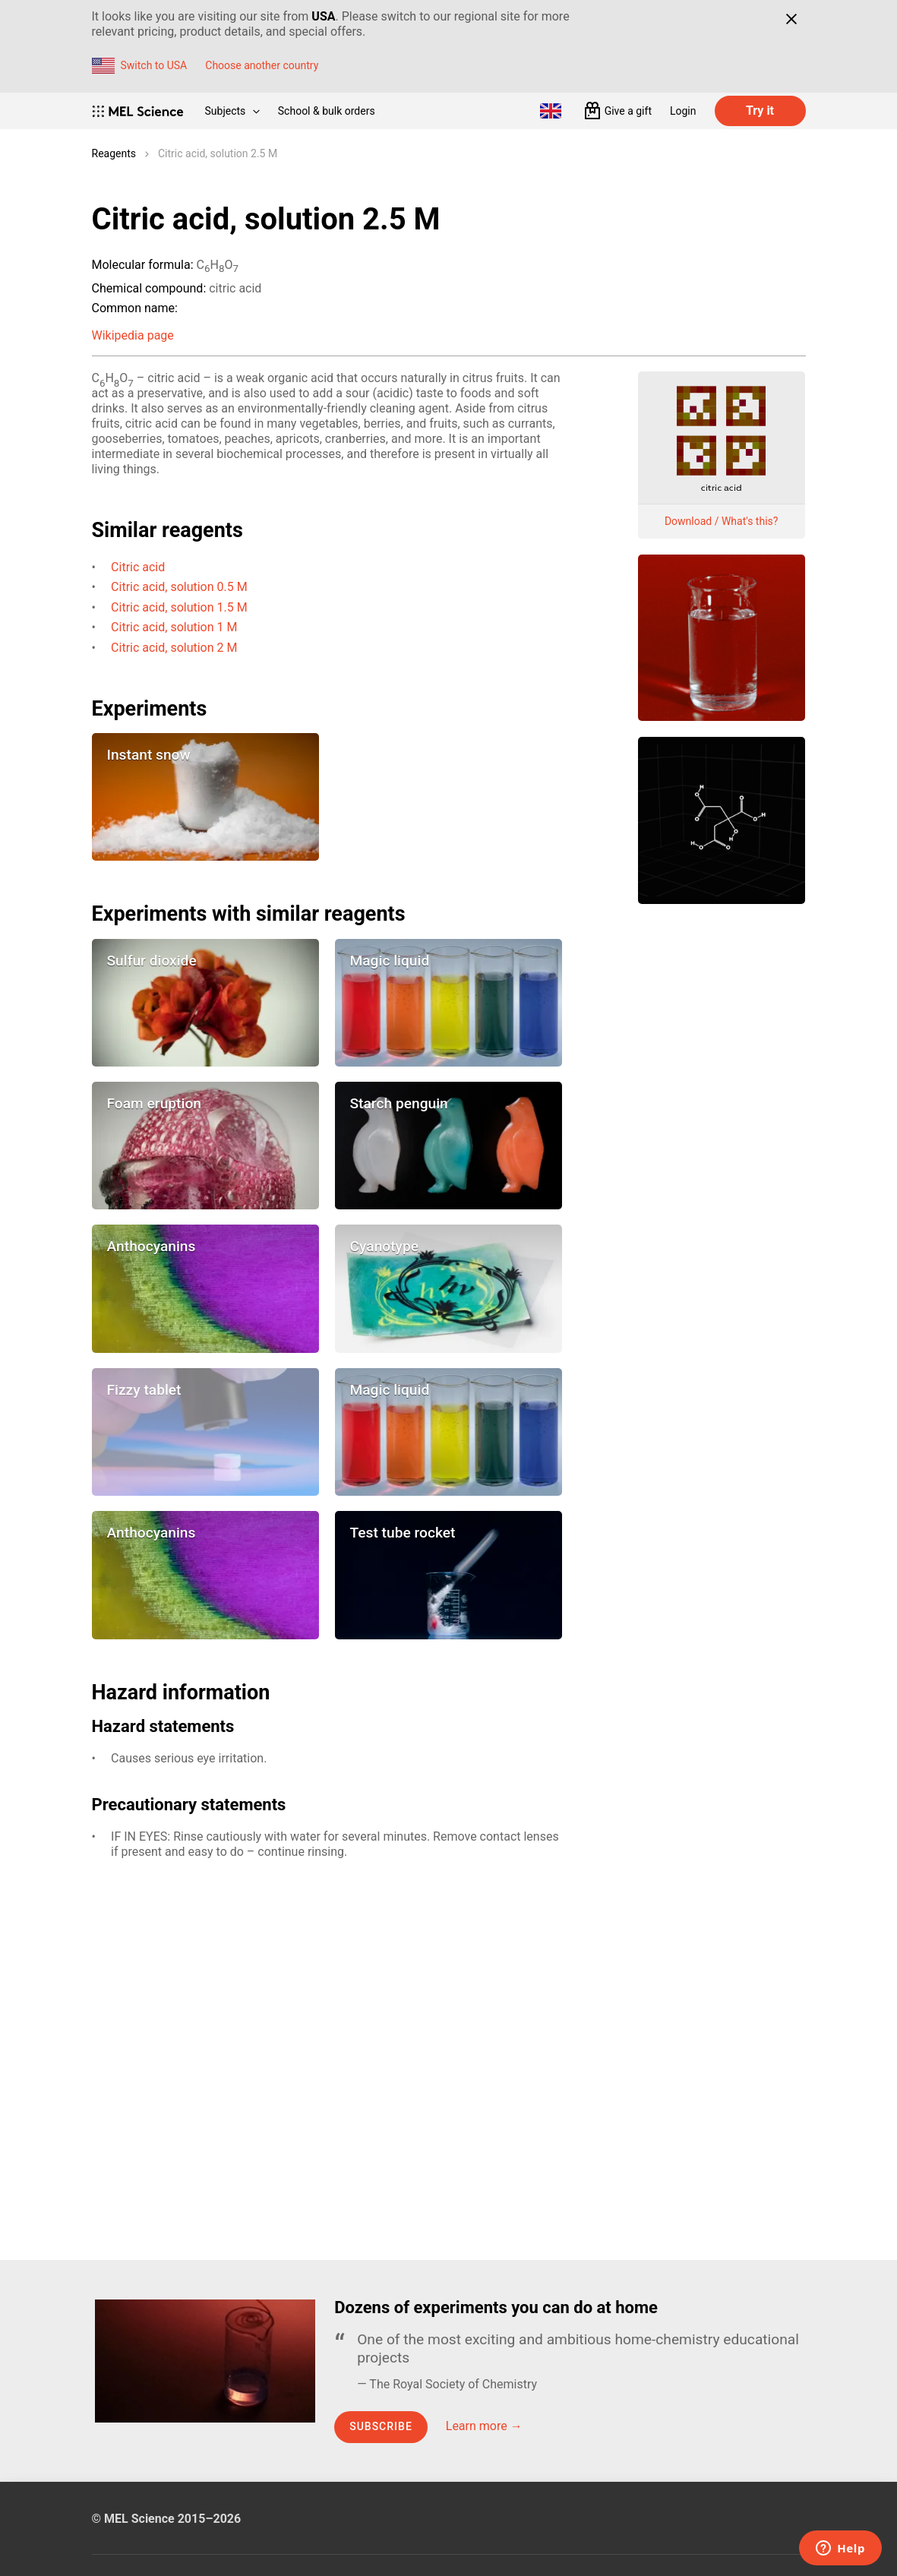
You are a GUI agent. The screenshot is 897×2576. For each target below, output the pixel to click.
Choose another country (261, 65)
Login (683, 111)
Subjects (232, 111)
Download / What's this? (722, 521)
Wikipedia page (133, 335)
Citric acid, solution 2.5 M (217, 153)
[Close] (792, 19)
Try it (760, 110)
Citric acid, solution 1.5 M (179, 607)
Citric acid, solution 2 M (174, 647)
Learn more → (484, 2426)
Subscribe (380, 2426)
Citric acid (138, 567)
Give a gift (628, 111)
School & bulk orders (326, 111)
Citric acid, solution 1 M (174, 627)
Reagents (114, 153)
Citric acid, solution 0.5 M (179, 587)
